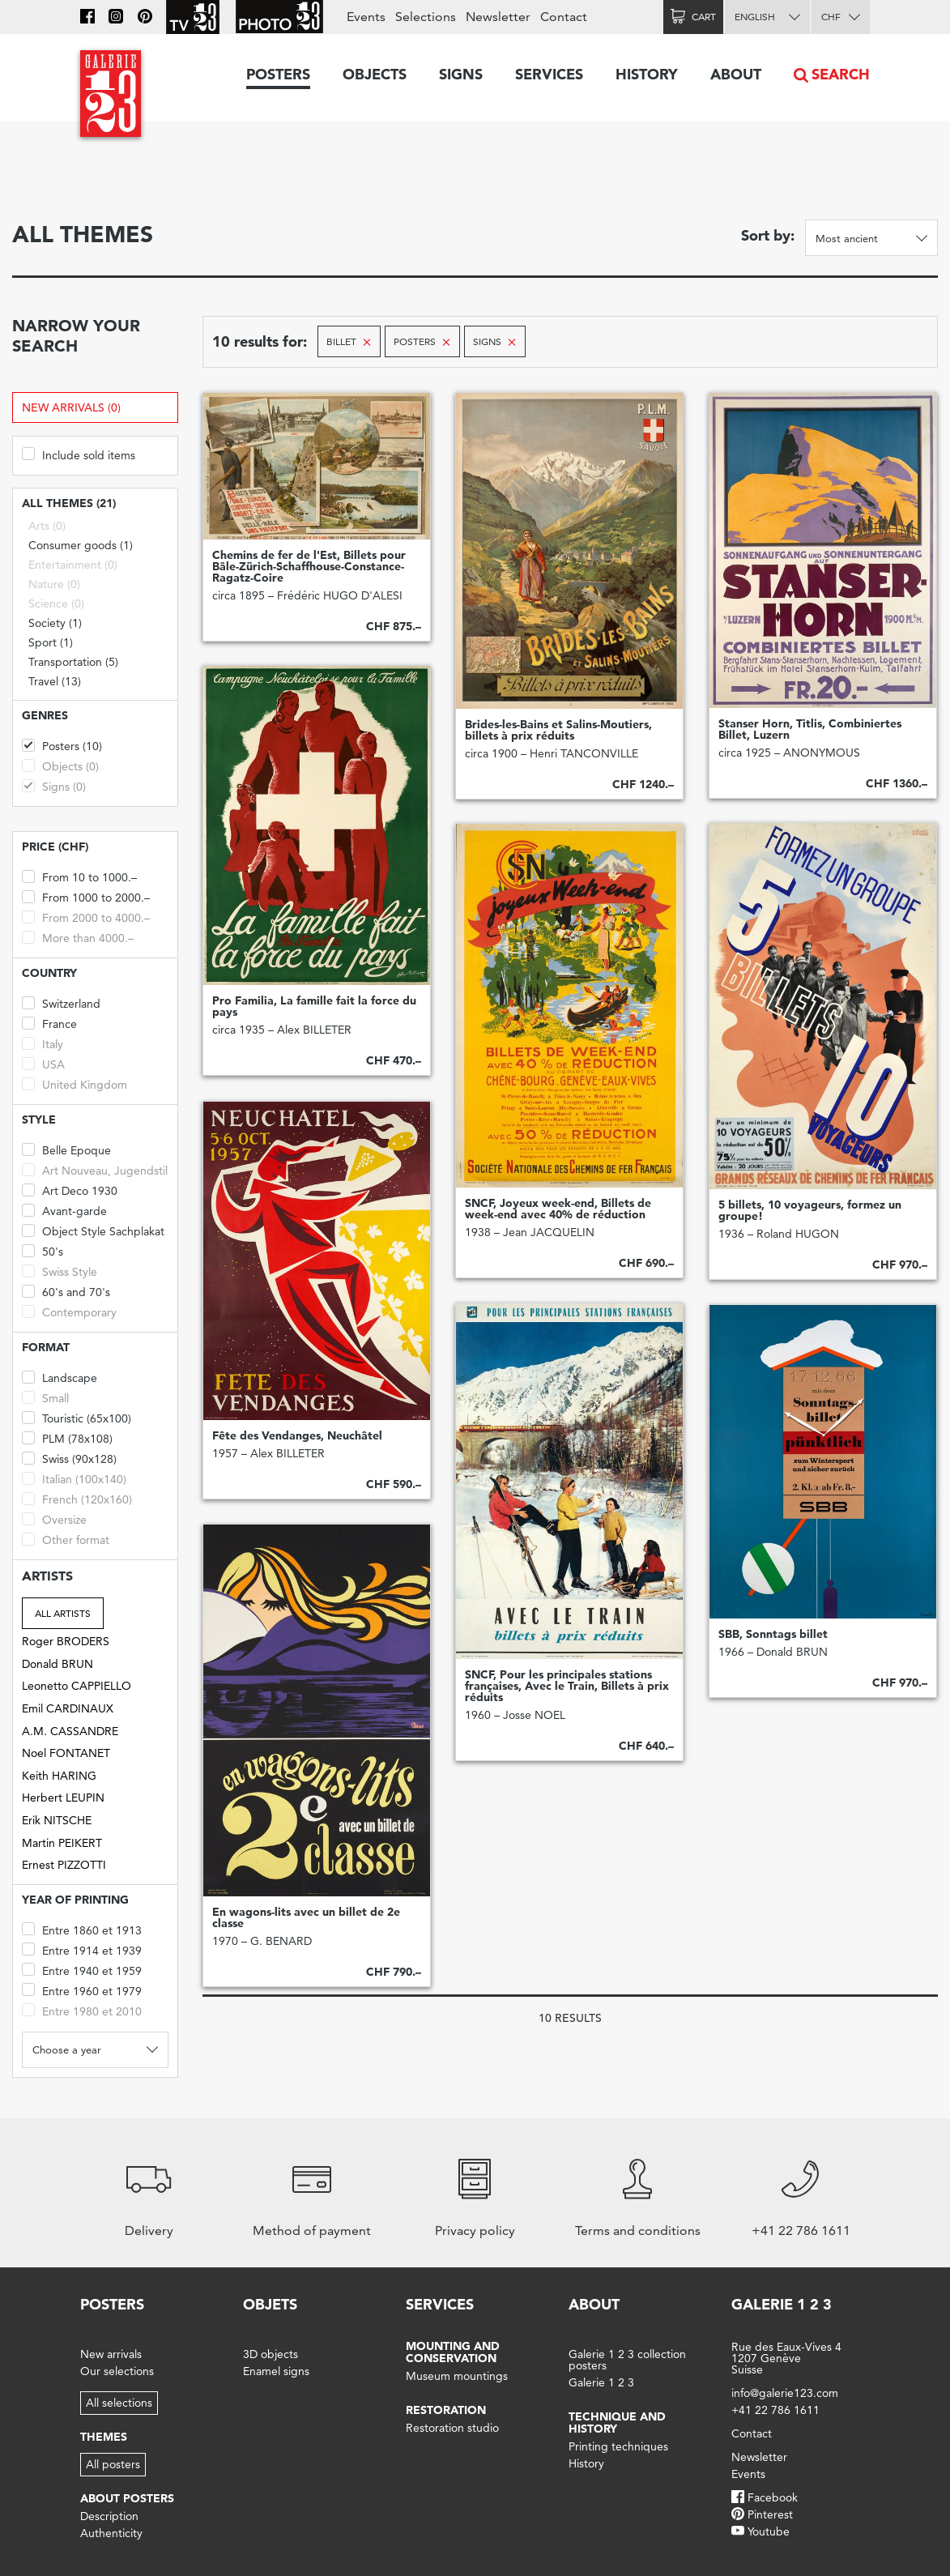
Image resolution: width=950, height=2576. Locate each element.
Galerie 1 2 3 (601, 2382)
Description (109, 2516)
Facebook (773, 2497)
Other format (65, 1538)
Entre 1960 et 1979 (82, 1989)
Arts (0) (47, 525)
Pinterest (770, 2514)
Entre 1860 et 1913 (82, 1929)
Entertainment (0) (72, 564)
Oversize (54, 1518)
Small (45, 1396)
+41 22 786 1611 (775, 2410)
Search (841, 74)
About (735, 74)
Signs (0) (54, 785)
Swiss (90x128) (69, 1457)
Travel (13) (54, 681)
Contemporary (69, 1311)
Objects (375, 74)
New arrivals (111, 2354)
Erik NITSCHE (57, 1820)
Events (366, 16)
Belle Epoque (66, 1149)
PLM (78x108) (67, 1437)
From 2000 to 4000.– (86, 916)
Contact (563, 16)
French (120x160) (77, 1498)
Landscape (59, 1376)
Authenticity (111, 2533)
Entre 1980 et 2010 (82, 2010)
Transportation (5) (73, 662)
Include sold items (78, 454)
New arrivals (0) (71, 407)
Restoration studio (452, 2427)
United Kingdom (74, 1083)
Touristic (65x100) (76, 1417)
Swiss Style (59, 1270)
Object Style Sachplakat (93, 1230)
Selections (425, 16)
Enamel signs (276, 2371)
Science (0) (56, 603)
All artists (63, 1613)
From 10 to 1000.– (79, 876)
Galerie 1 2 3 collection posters (627, 2360)
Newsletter (498, 16)
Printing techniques (618, 2446)
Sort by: (768, 235)
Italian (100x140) (74, 1477)
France (49, 1022)
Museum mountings (457, 2376)
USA (43, 1063)
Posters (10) (62, 744)
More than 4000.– (78, 936)
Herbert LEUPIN (63, 1797)
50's (42, 1250)
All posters (113, 2464)
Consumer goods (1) (80, 545)
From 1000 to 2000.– (86, 896)
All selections (119, 2402)
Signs (461, 74)
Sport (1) (50, 642)
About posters (127, 2498)
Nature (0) (54, 584)
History (647, 74)
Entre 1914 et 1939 (82, 1949)
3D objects (270, 2354)
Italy (42, 1042)
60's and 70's (66, 1290)
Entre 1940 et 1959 (82, 1969)
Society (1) (55, 623)
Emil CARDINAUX (67, 1708)
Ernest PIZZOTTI (64, 1864)
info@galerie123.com (784, 2393)
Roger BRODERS (65, 1641)
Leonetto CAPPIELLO (76, 1685)
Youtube (769, 2531)
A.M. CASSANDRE (70, 1731)
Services (549, 74)
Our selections (117, 2371)
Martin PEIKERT (62, 1843)
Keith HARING (59, 1775)
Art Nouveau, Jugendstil (95, 1169)
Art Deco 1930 (69, 1189)
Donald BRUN (57, 1664)
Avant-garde (64, 1209)
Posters (278, 74)
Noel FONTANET (66, 1753)
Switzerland (61, 1002)
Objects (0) (60, 765)
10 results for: (259, 341)
